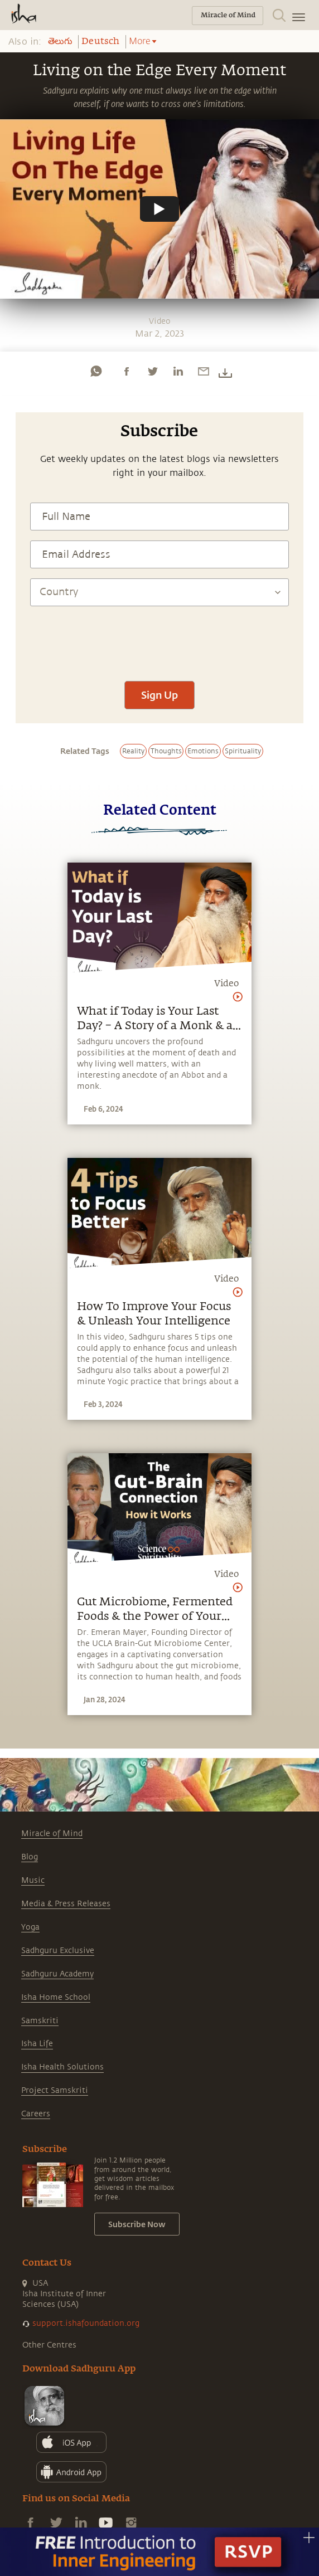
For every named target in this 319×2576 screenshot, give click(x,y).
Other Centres (49, 2345)
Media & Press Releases (65, 1904)
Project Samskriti (54, 2090)
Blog (29, 1857)
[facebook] (126, 371)
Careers (35, 2114)
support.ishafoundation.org (85, 2323)
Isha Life (37, 2043)
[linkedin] (178, 371)
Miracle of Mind (52, 1833)
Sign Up (159, 695)
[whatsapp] (96, 371)
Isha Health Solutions (62, 2067)
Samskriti (40, 2021)
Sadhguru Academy (57, 1974)
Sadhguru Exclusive (57, 1950)
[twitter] (152, 371)
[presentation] (159, 638)
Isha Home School (55, 1997)
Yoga (30, 1927)
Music (33, 1880)
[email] (203, 371)
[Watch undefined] (159, 209)
